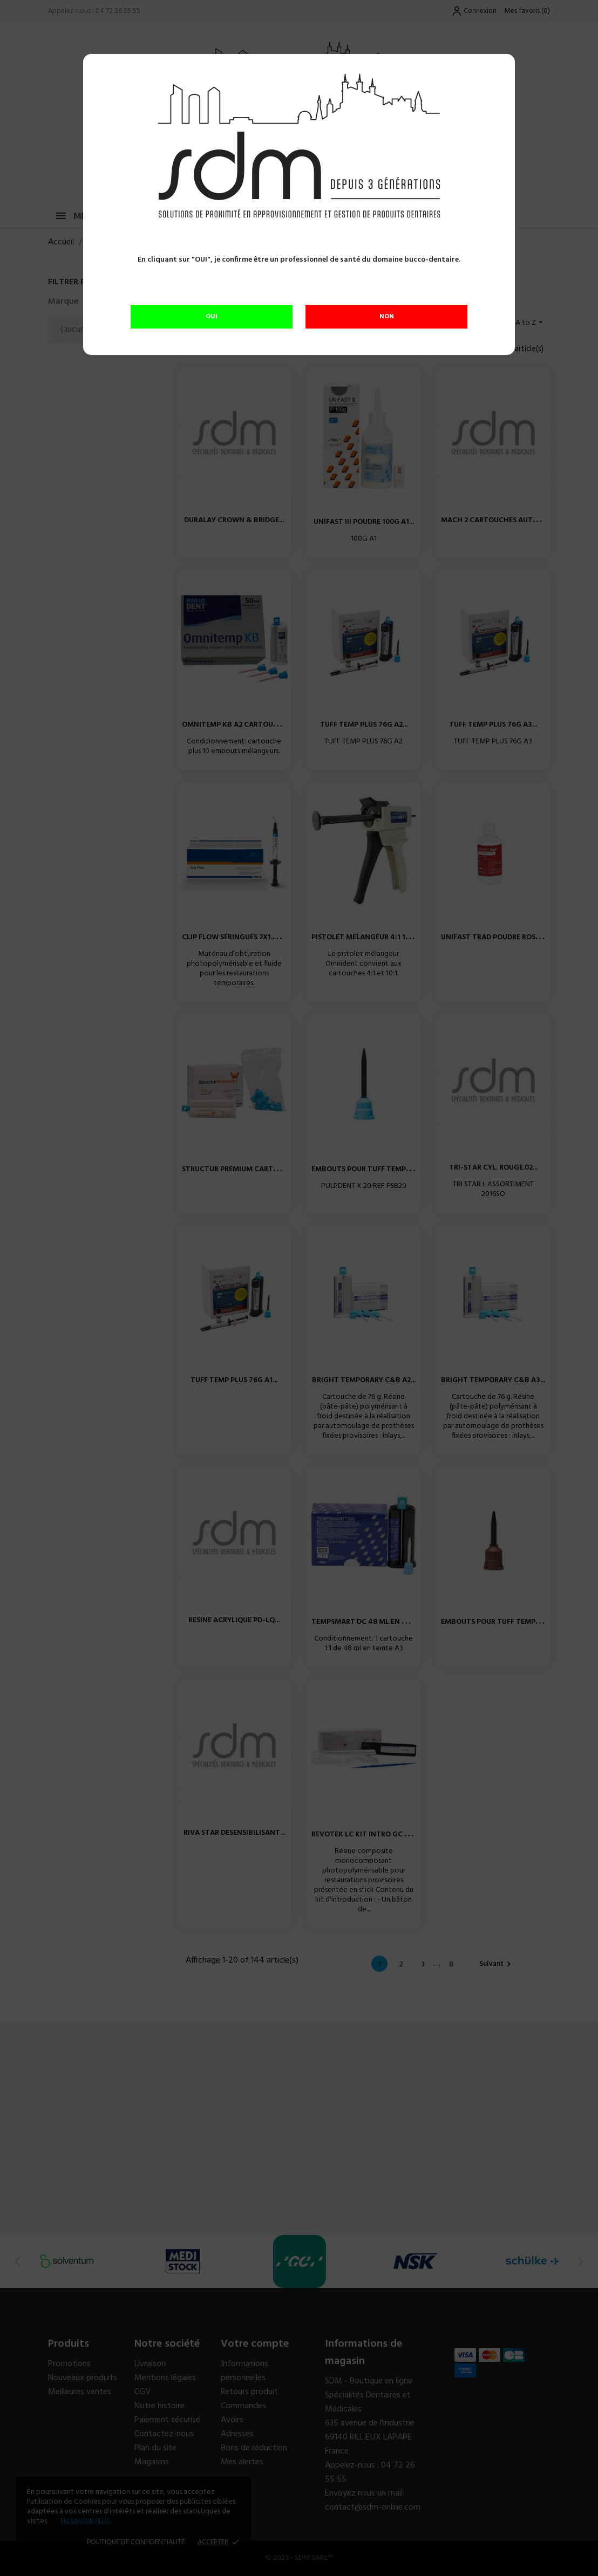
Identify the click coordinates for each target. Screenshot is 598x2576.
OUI (212, 316)
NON (386, 316)
